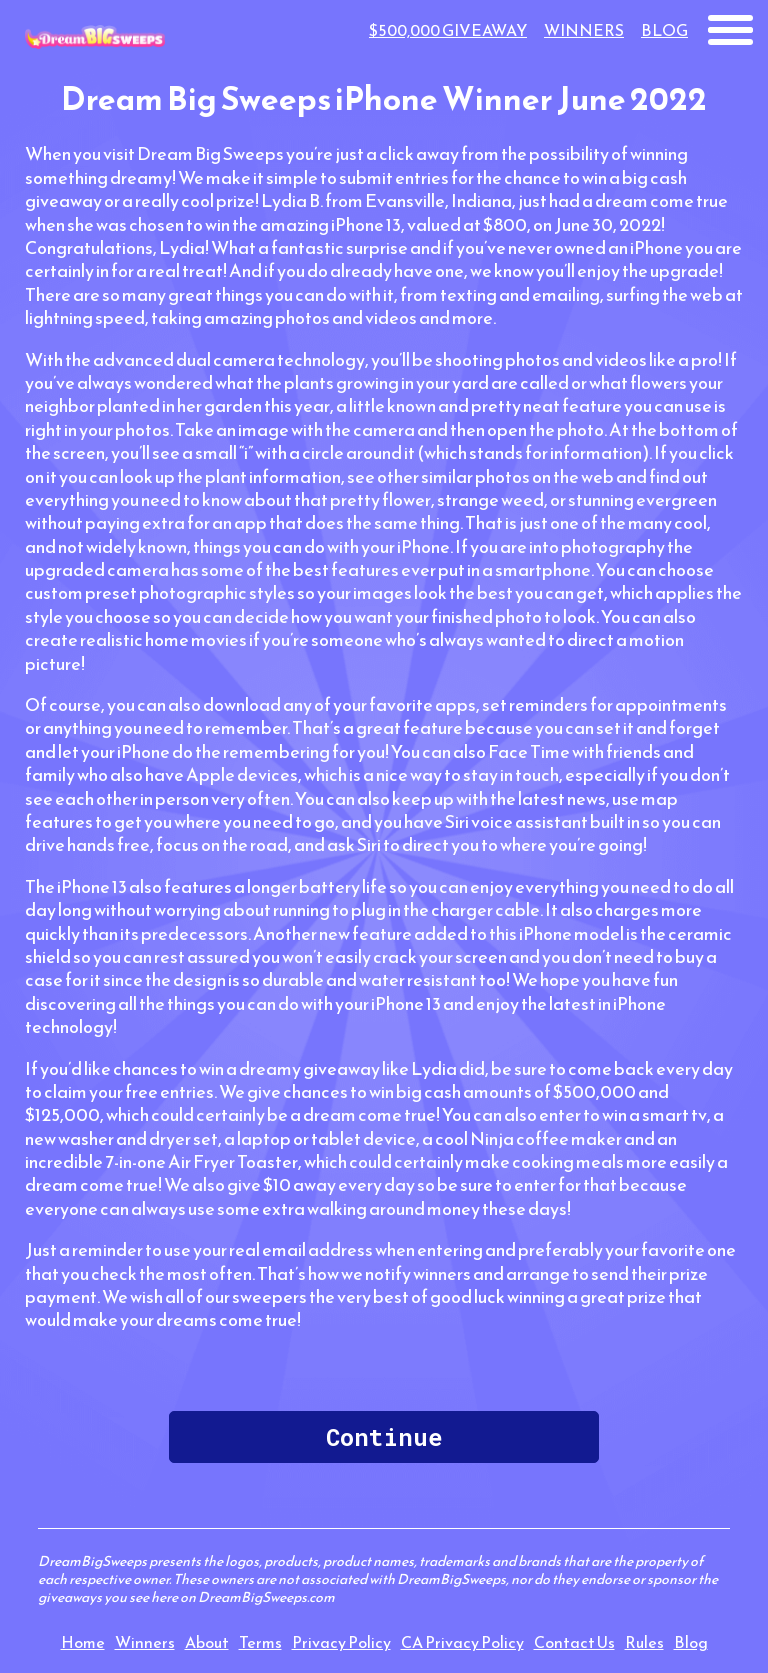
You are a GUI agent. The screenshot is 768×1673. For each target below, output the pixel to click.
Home (83, 1642)
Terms (260, 1642)
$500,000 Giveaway (448, 30)
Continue (384, 1437)
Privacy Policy (341, 1642)
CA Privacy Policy (462, 1642)
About (207, 1642)
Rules (644, 1642)
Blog (664, 30)
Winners (584, 30)
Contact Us (574, 1642)
